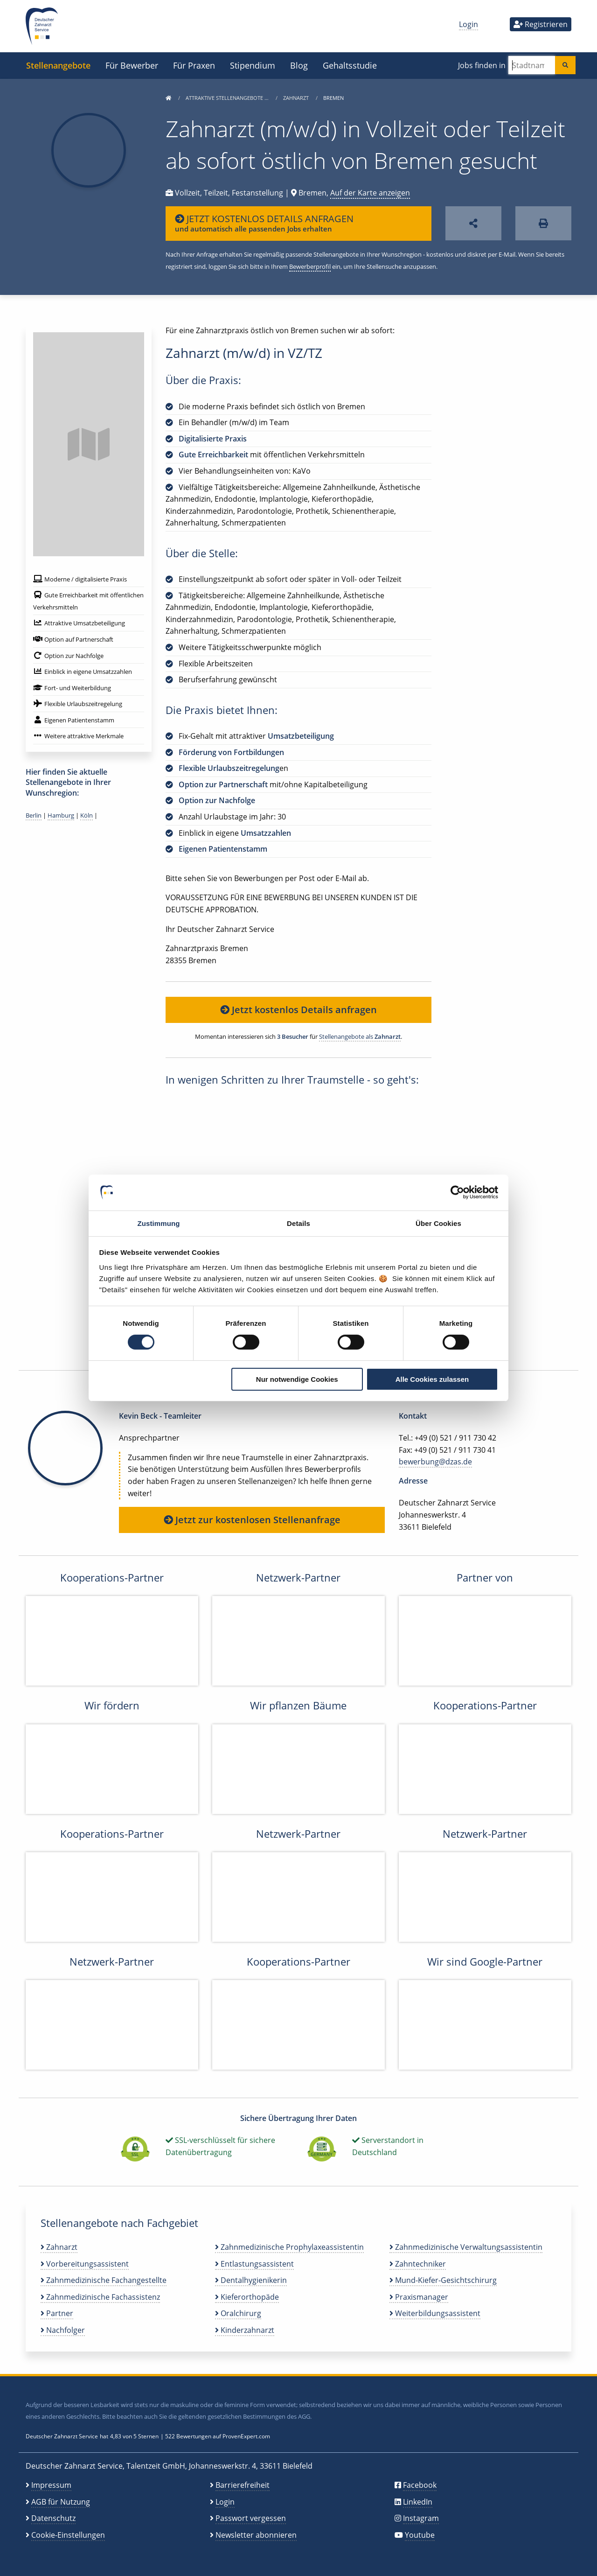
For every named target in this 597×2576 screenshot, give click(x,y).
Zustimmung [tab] (159, 1223)
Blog (299, 65)
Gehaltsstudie (350, 65)
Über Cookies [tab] (438, 1223)
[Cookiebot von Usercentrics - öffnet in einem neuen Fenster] (457, 1192)
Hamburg (61, 815)
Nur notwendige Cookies (297, 1379)
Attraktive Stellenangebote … (228, 97)
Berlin (34, 815)
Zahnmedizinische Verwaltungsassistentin (465, 2247)
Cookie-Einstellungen (68, 2535)
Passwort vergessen (250, 2518)
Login (468, 24)
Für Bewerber (131, 65)
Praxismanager (418, 2297)
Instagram (421, 2518)
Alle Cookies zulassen (432, 1379)
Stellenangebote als (360, 1036)
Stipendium (252, 65)
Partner (57, 2313)
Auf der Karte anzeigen (370, 193)
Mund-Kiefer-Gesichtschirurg (443, 2280)
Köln (86, 815)
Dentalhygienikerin (251, 2280)
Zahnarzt (296, 97)
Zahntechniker (417, 2264)
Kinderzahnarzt (244, 2330)
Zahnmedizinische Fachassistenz (100, 2297)
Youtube (420, 2535)
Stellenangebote (58, 65)
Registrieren (541, 24)
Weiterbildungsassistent (434, 2313)
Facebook (420, 2485)
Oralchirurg (238, 2313)
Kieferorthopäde (247, 2297)
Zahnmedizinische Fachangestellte (104, 2280)
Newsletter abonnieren (256, 2535)
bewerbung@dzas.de (435, 1461)
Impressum (51, 2485)
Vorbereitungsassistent (85, 2264)
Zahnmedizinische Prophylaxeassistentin (289, 2247)
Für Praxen (194, 65)
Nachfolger (63, 2330)
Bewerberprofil (310, 266)
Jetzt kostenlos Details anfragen (298, 1009)
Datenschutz (53, 2518)
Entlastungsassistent (254, 2264)
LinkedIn (417, 2502)
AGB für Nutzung (60, 2502)
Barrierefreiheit (242, 2485)
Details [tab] (298, 1223)
